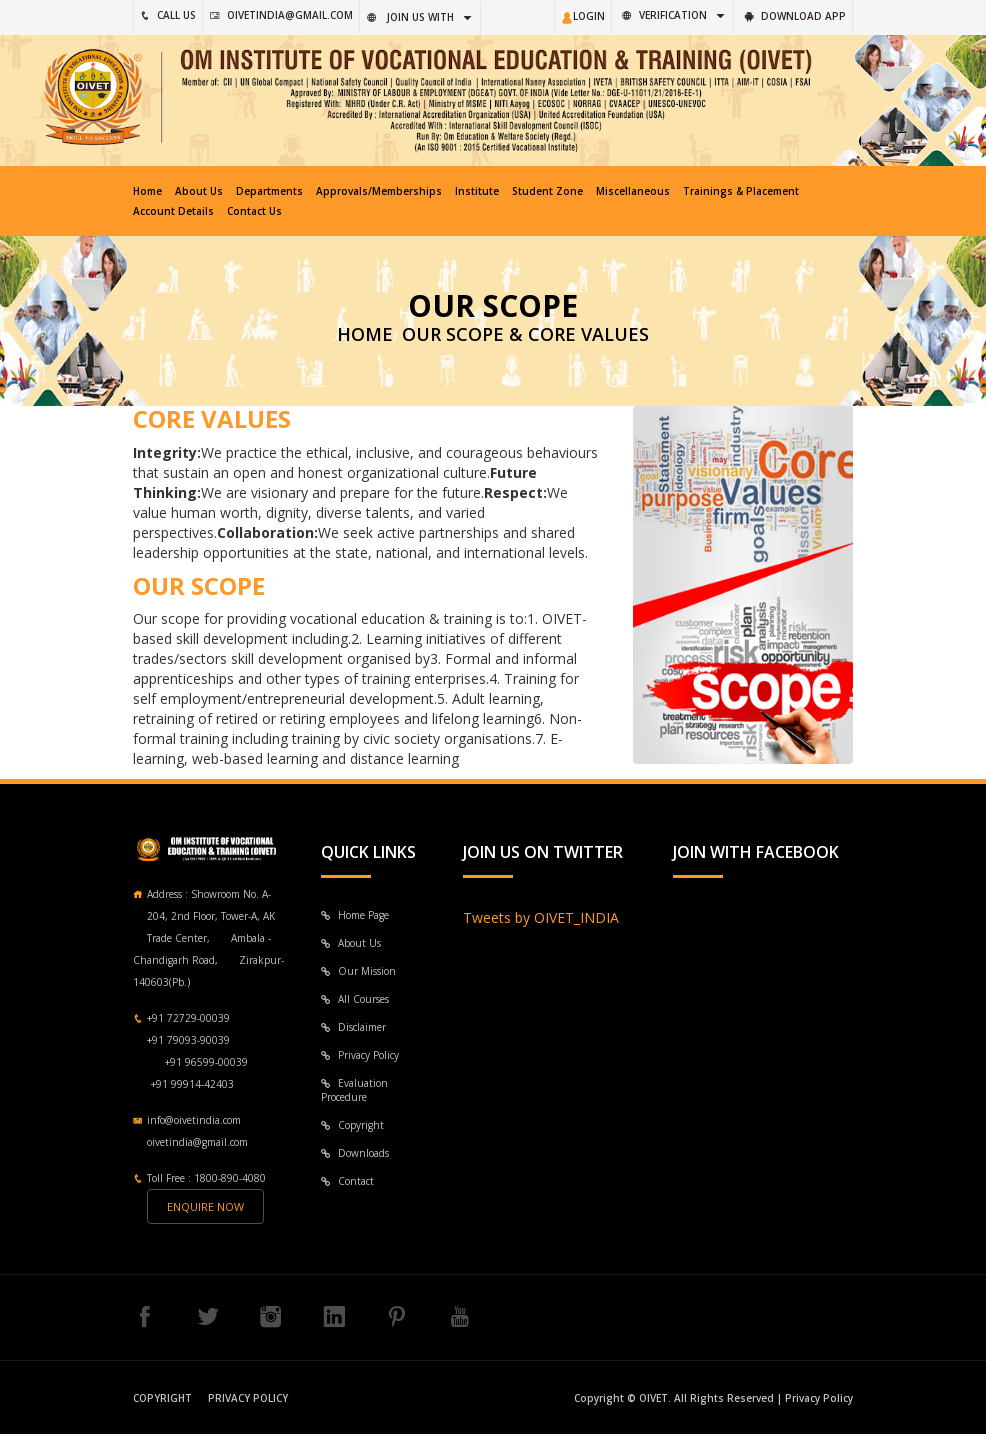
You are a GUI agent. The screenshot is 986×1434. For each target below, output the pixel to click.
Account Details (173, 211)
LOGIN (583, 16)
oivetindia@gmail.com (281, 15)
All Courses (355, 999)
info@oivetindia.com (194, 1120)
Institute (477, 191)
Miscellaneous (633, 191)
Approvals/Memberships (379, 191)
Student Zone (547, 191)
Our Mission (358, 971)
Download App (795, 16)
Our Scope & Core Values (525, 334)
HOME (365, 334)
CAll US (168, 15)
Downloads (355, 1153)
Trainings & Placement (741, 191)
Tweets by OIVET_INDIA (541, 917)
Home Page (355, 915)
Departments (269, 191)
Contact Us (254, 211)
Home (147, 191)
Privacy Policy (360, 1055)
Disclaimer (353, 1027)
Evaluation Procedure (354, 1090)
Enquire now (205, 1206)
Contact (347, 1181)
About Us (199, 191)
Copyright (352, 1125)
